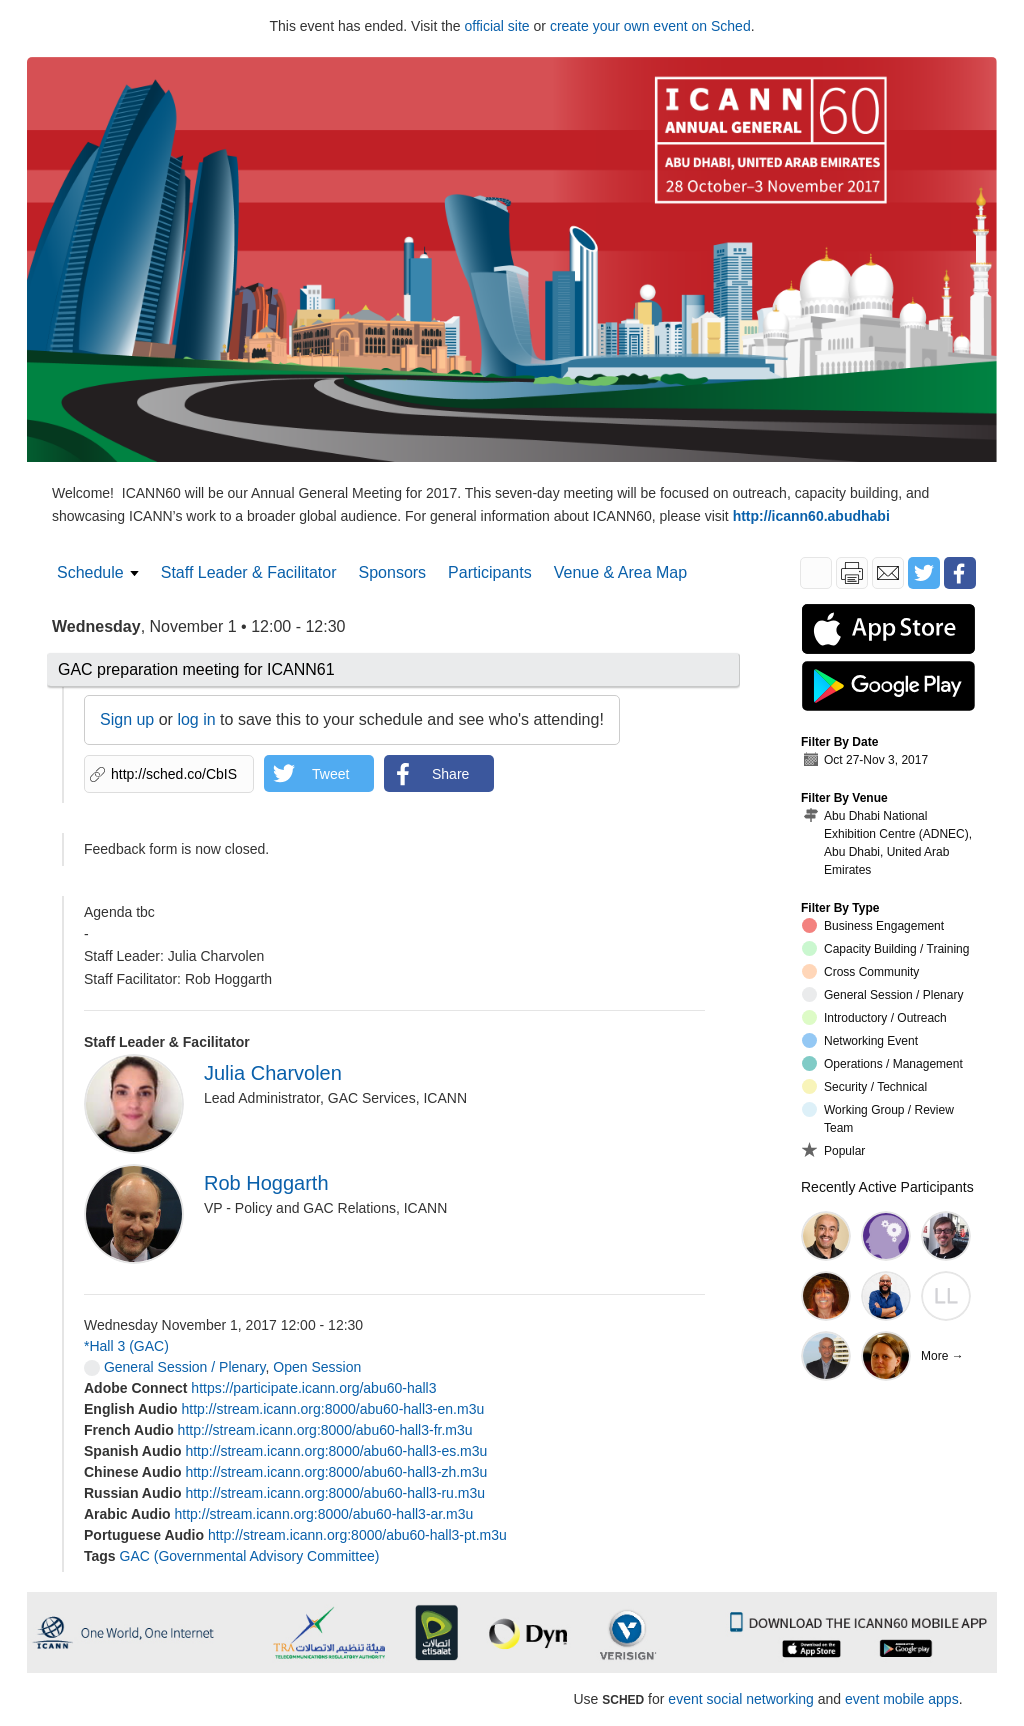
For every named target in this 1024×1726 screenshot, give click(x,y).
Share (450, 774)
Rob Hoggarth (266, 1183)
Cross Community (860, 971)
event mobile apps (902, 1699)
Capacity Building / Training (885, 948)
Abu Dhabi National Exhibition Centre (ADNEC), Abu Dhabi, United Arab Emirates (887, 842)
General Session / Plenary (175, 1367)
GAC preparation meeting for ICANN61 (196, 669)
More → (942, 1356)
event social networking (741, 1699)
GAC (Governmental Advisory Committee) (250, 1556)
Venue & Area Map (620, 572)
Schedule (90, 572)
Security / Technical (864, 1086)
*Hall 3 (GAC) (126, 1346)
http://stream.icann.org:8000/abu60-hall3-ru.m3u (335, 1493)
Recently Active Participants (887, 1187)
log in (196, 719)
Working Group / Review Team (878, 1118)
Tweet (330, 774)
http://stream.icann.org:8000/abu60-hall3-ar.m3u (324, 1514)
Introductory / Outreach (874, 1017)
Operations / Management (882, 1063)
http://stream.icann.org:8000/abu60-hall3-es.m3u (336, 1451)
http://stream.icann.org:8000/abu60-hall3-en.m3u (332, 1409)
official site (497, 26)
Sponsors (393, 572)
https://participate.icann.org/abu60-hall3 (313, 1388)
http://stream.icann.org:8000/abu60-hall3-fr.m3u (325, 1430)
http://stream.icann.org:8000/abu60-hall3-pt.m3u (357, 1535)
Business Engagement (873, 925)
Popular (833, 1150)
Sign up (127, 719)
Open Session (317, 1367)
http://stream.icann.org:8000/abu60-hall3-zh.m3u (336, 1472)
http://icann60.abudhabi (811, 516)
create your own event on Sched (650, 26)
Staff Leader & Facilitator (249, 572)
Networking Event (860, 1040)
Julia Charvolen (273, 1073)
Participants (490, 572)
